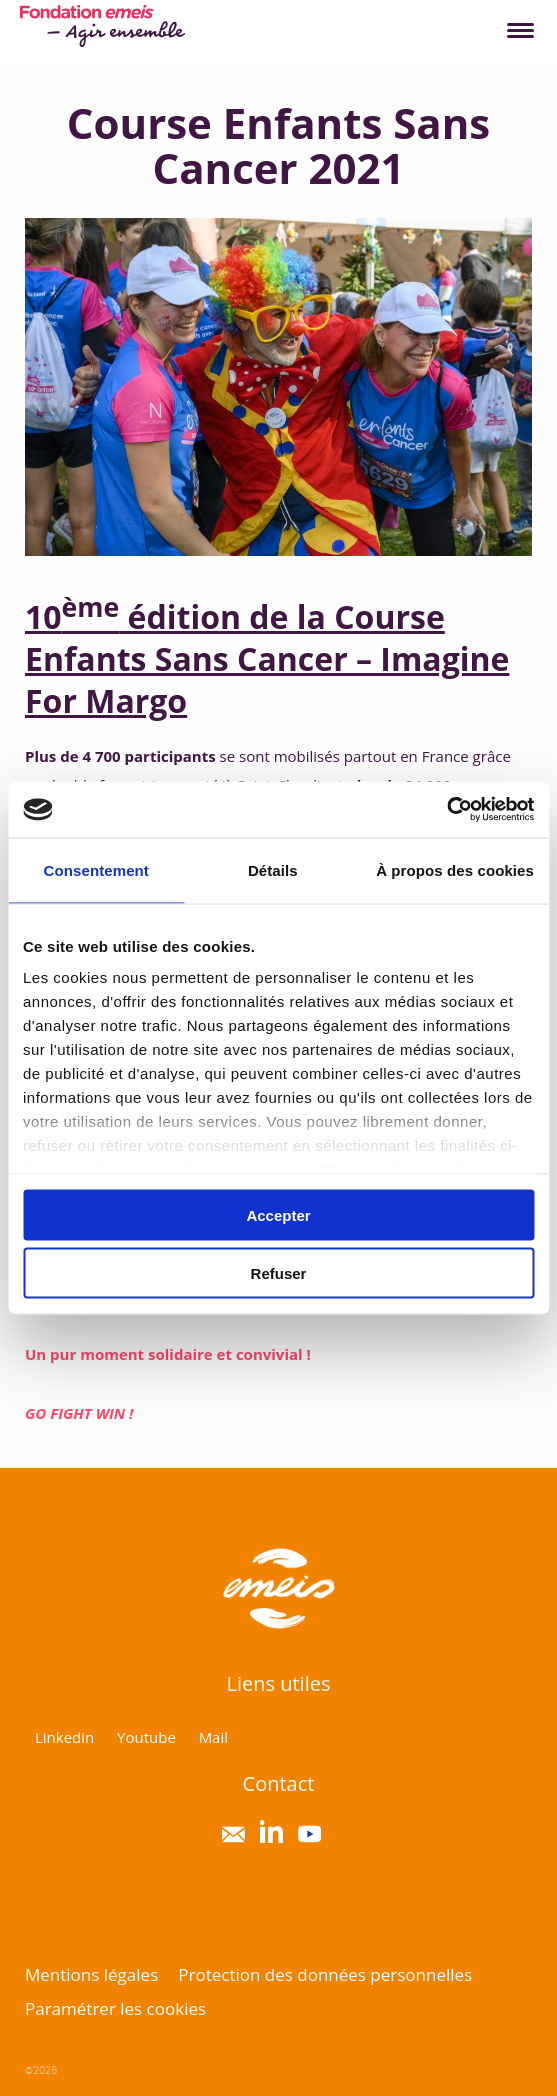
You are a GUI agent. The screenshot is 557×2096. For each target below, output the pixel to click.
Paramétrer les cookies (115, 2008)
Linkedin (64, 1737)
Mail (213, 1737)
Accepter (278, 1214)
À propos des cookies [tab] (455, 869)
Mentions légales (91, 1974)
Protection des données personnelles (325, 1974)
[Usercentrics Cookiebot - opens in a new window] (446, 810)
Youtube (146, 1737)
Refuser (279, 1273)
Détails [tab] (273, 869)
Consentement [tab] (96, 869)
